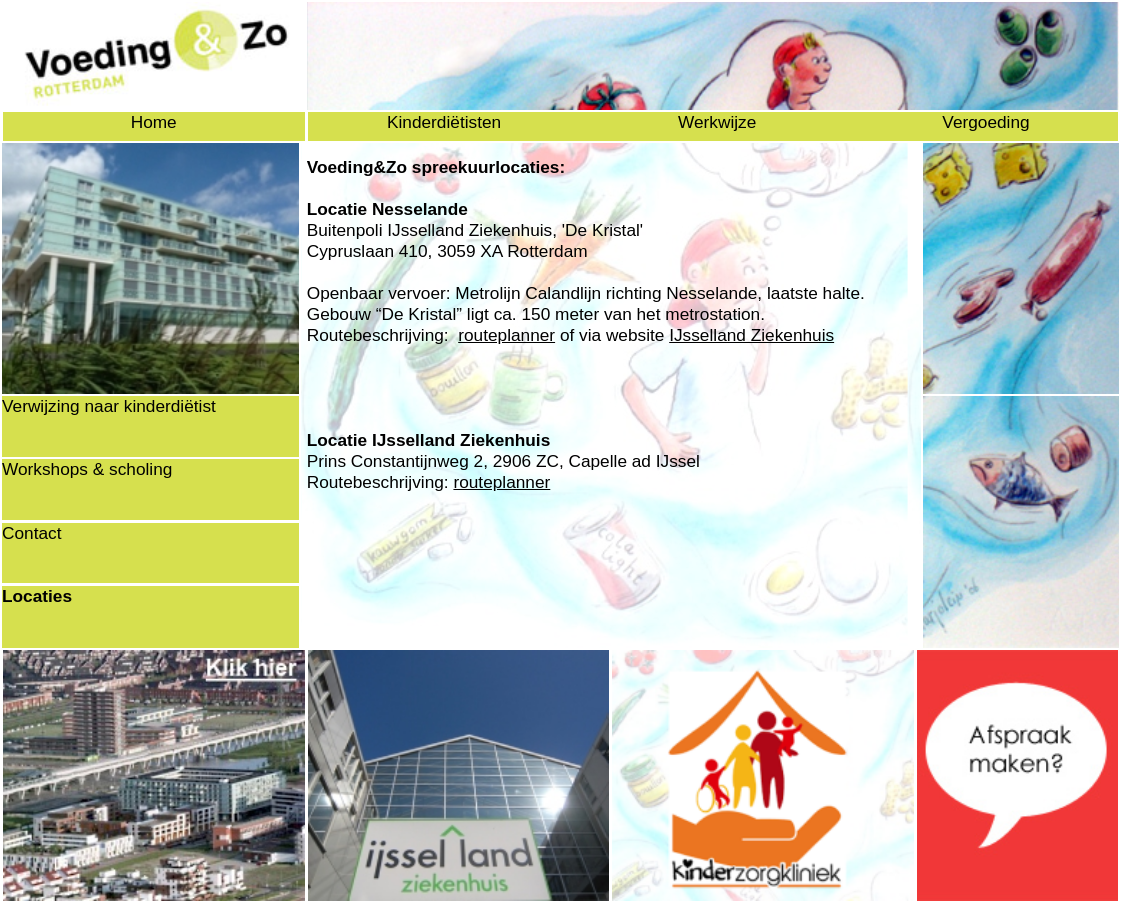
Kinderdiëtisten (444, 122)
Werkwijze (717, 122)
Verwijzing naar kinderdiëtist (109, 406)
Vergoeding (985, 122)
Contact (31, 533)
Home (154, 122)
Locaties (37, 596)
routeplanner (506, 335)
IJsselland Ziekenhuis (751, 335)
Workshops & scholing (87, 469)
